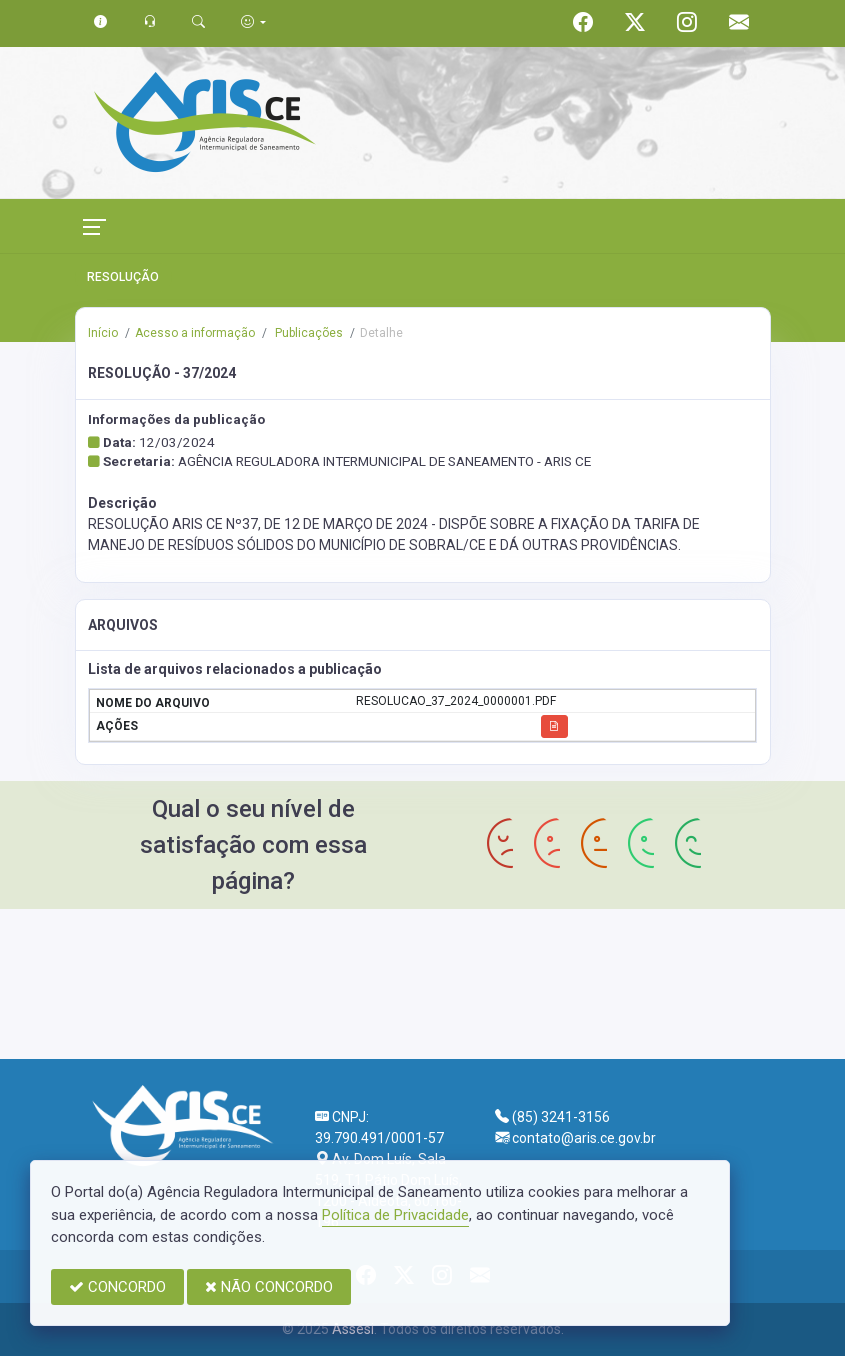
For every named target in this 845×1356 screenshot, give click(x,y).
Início (103, 333)
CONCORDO (117, 1287)
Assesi (353, 1329)
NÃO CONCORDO (269, 1287)
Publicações (307, 333)
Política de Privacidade (395, 1215)
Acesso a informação (195, 333)
